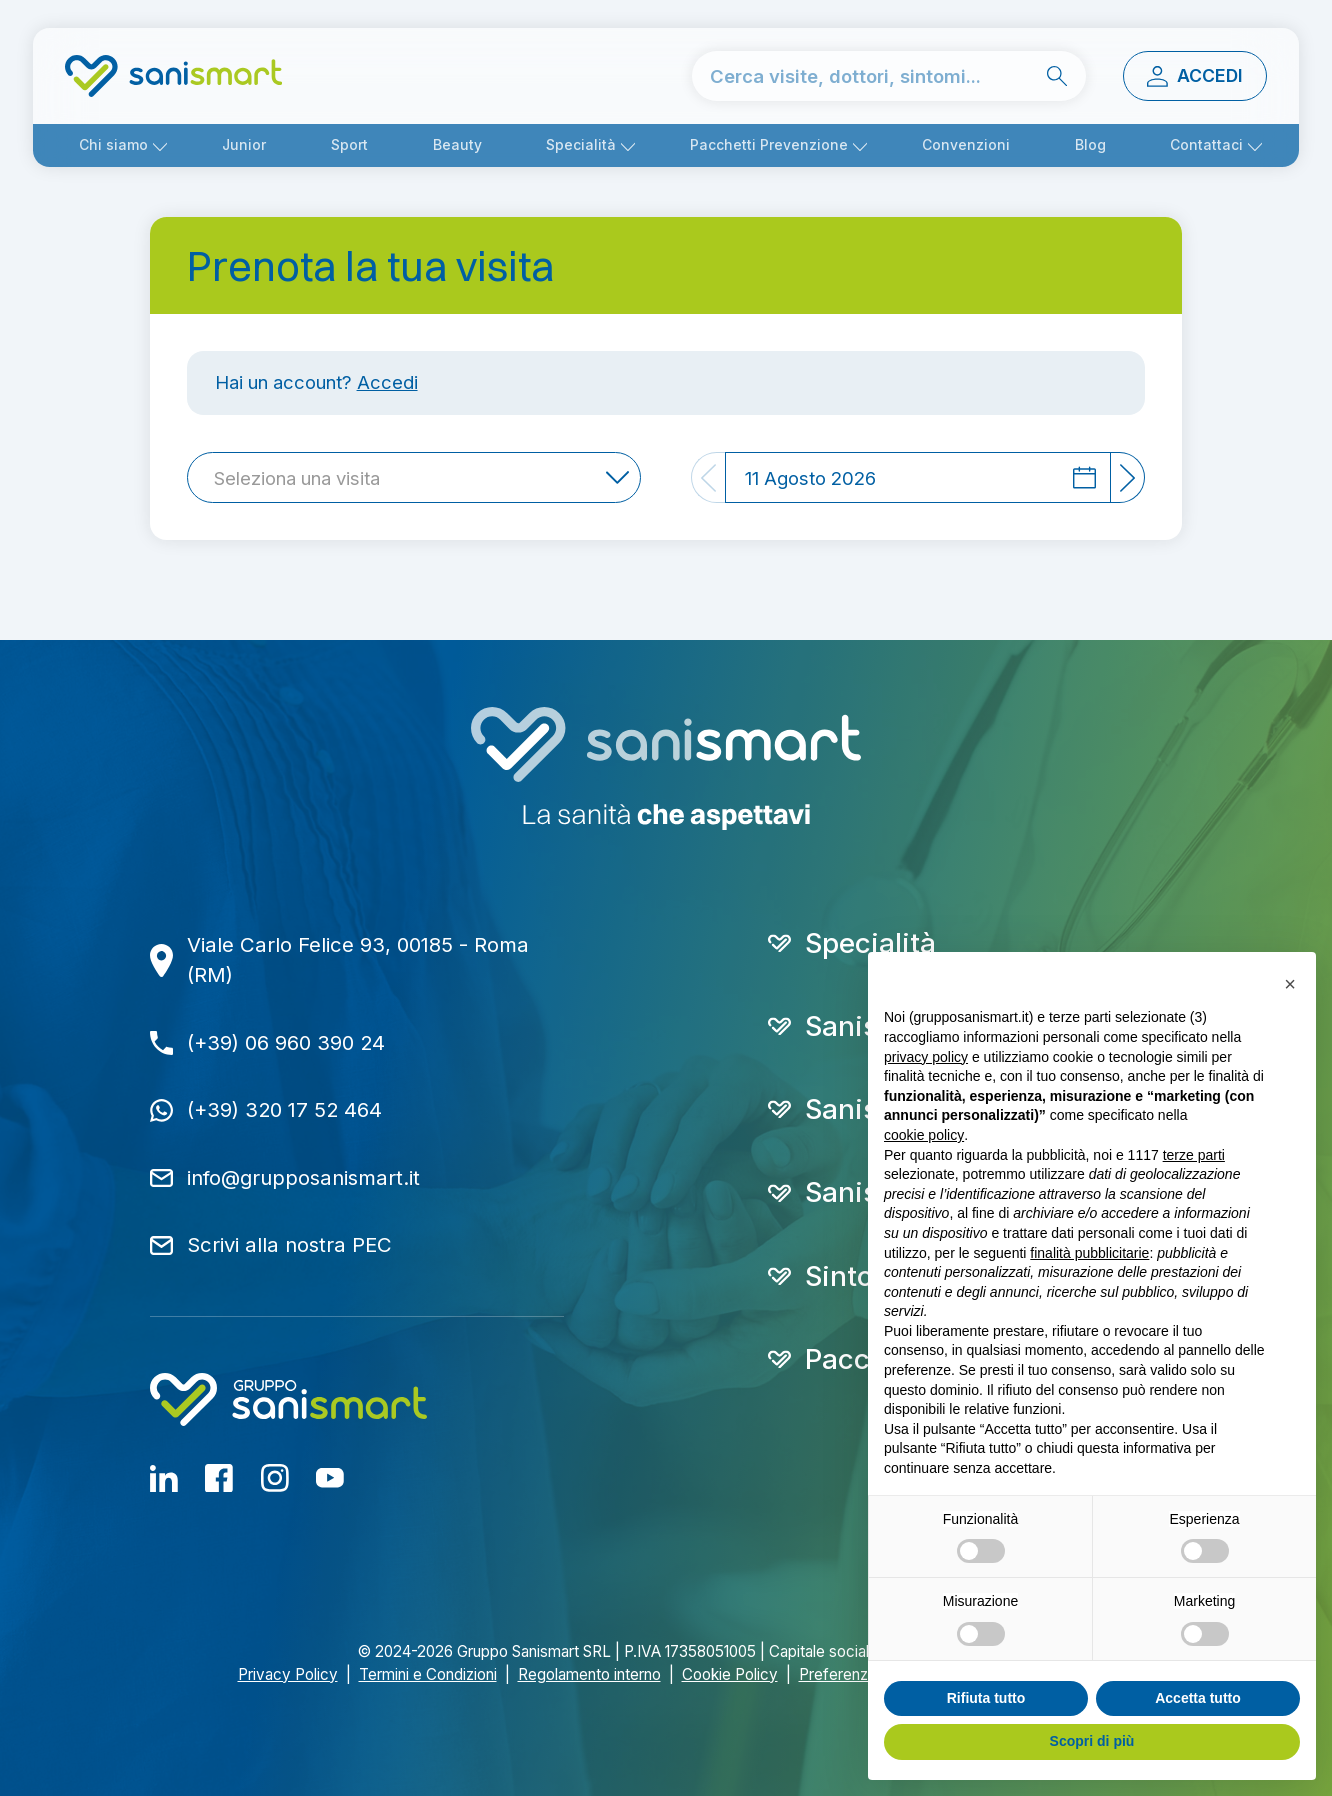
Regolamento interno (589, 1674)
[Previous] (708, 477)
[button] (1290, 984)
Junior (244, 145)
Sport (349, 145)
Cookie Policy (730, 1674)
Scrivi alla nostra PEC (289, 1244)
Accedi (387, 382)
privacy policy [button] (926, 1057)
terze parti (1194, 1155)
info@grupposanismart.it (303, 1177)
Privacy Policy (288, 1674)
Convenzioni (966, 145)
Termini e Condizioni (428, 1674)
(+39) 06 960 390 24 (286, 1042)
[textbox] (303, 478)
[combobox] (414, 477)
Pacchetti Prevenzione (769, 145)
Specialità (581, 145)
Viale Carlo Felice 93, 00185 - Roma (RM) (358, 960)
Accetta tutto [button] (1198, 1698)
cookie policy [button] (924, 1135)
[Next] (1128, 477)
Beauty (457, 145)
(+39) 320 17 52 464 (284, 1109)
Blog (1090, 145)
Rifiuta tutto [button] (986, 1698)
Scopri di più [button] (1092, 1741)
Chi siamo (113, 145)
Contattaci (1206, 145)
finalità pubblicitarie (1089, 1253)
